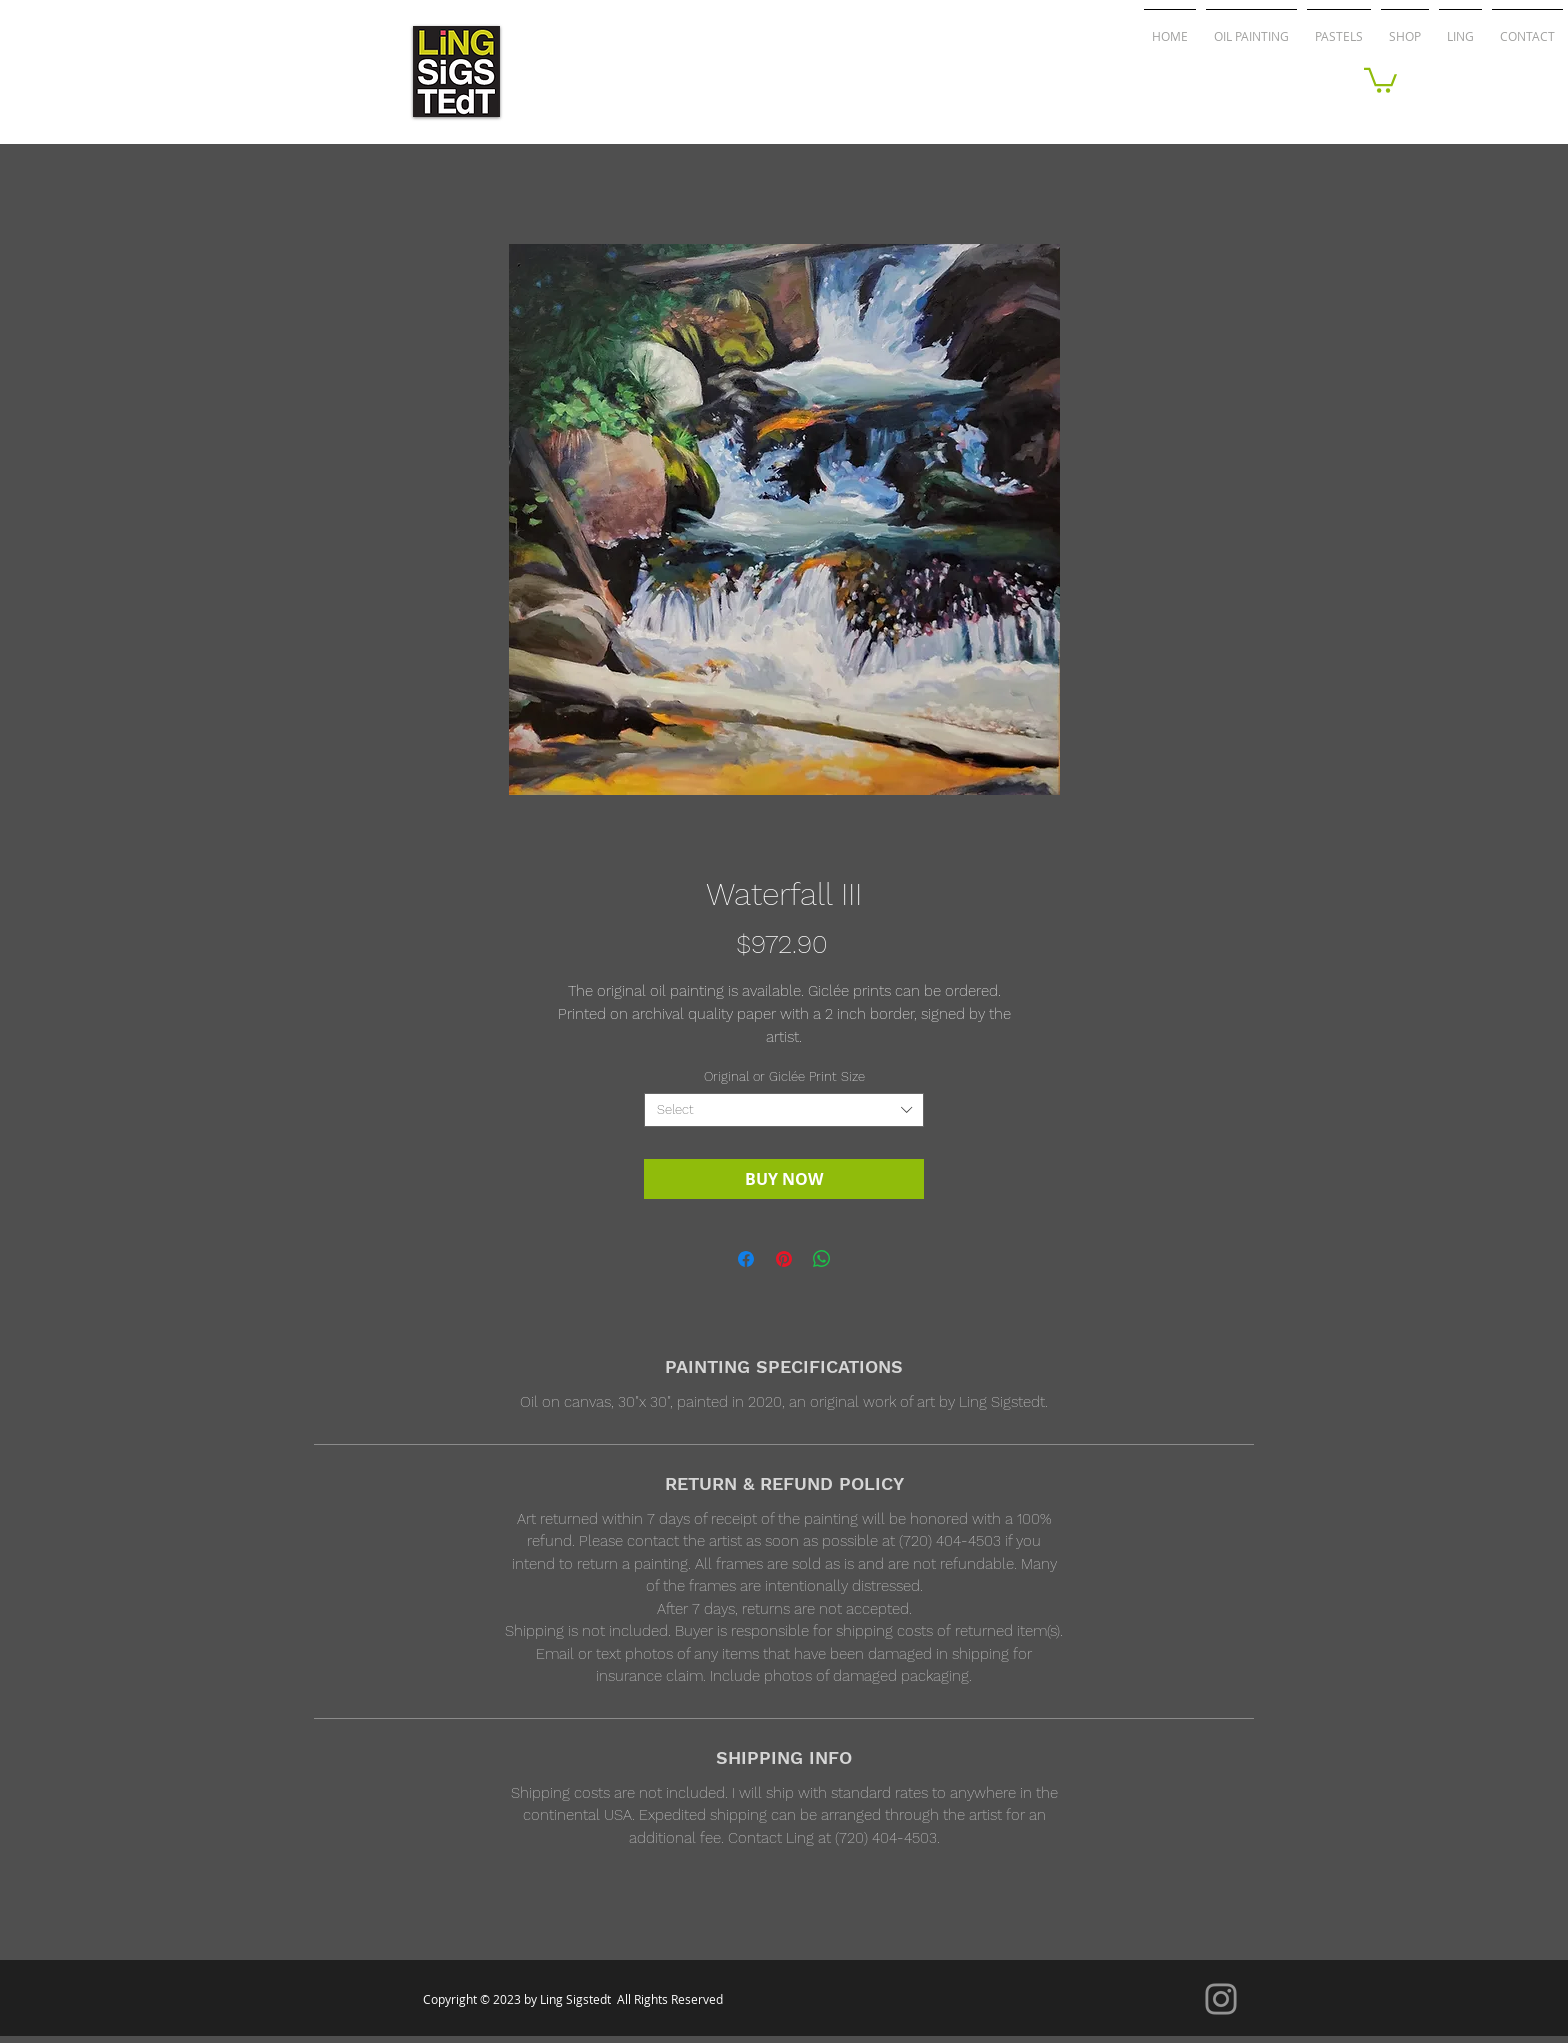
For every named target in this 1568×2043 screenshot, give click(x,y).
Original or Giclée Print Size (784, 1076)
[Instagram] (1221, 1999)
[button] (1380, 79)
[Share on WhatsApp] (822, 1259)
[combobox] (784, 1110)
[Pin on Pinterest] (784, 1259)
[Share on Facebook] (746, 1259)
